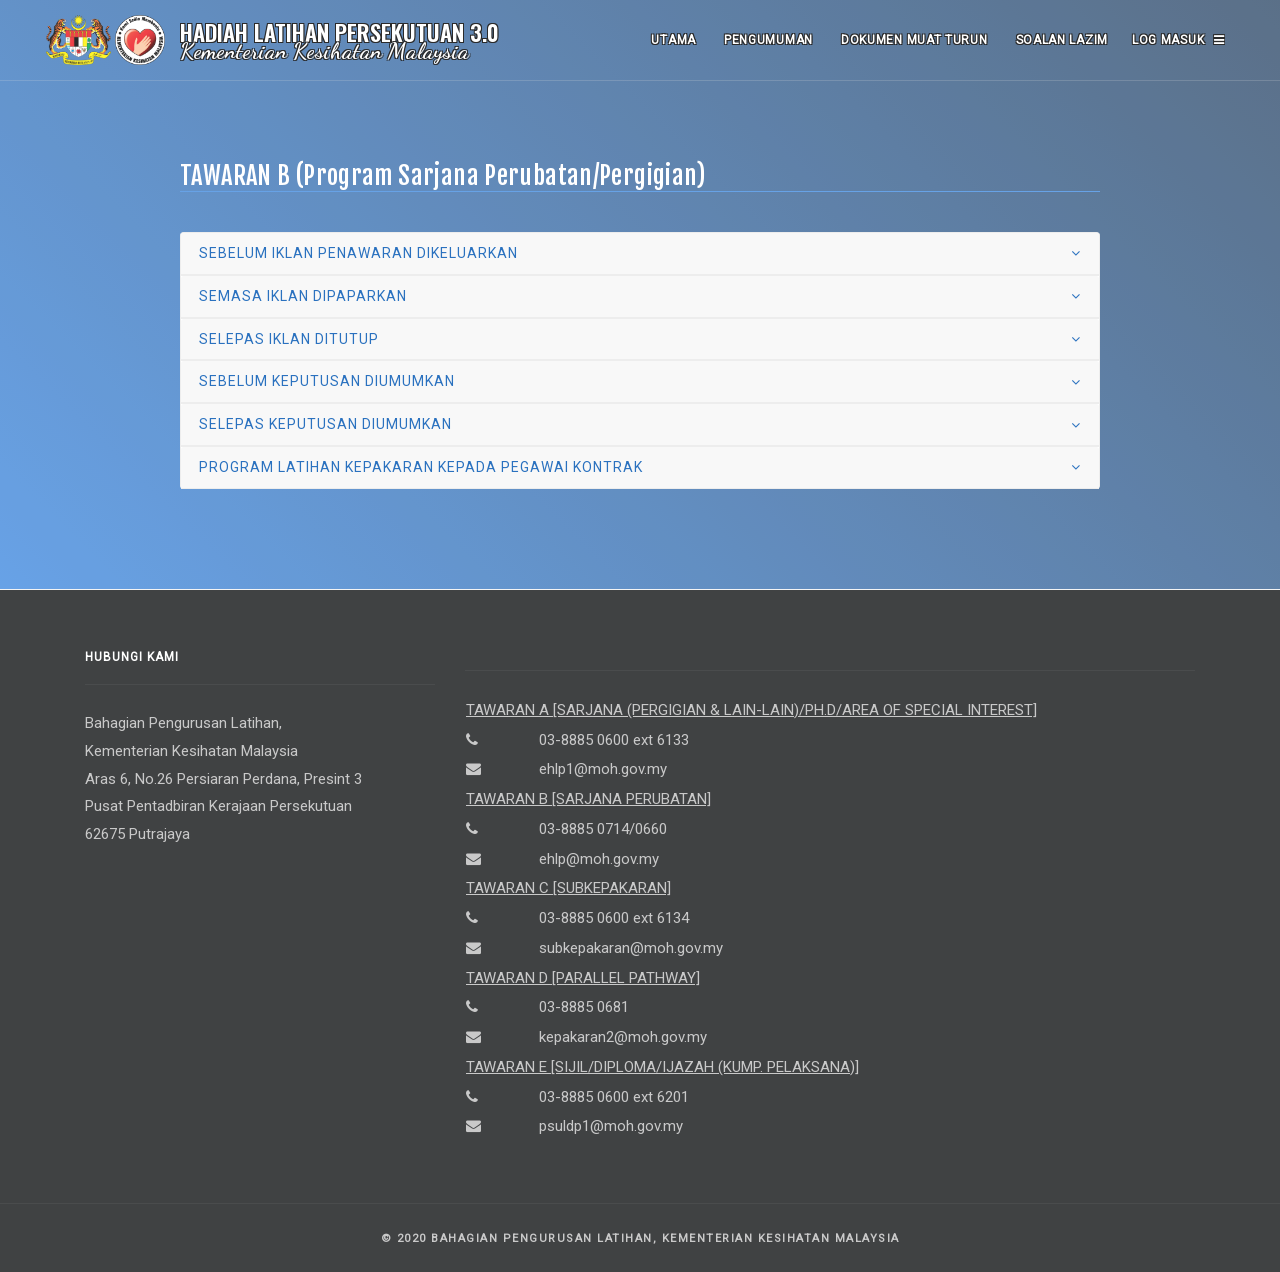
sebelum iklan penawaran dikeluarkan (358, 253)
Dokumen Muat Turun (914, 40)
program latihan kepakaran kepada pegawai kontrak (421, 467)
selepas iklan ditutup (289, 339)
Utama (673, 40)
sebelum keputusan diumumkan (327, 381)
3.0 (484, 32)
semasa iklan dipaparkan (303, 296)
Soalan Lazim (1062, 40)
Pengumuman (768, 40)
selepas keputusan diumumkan (325, 424)
